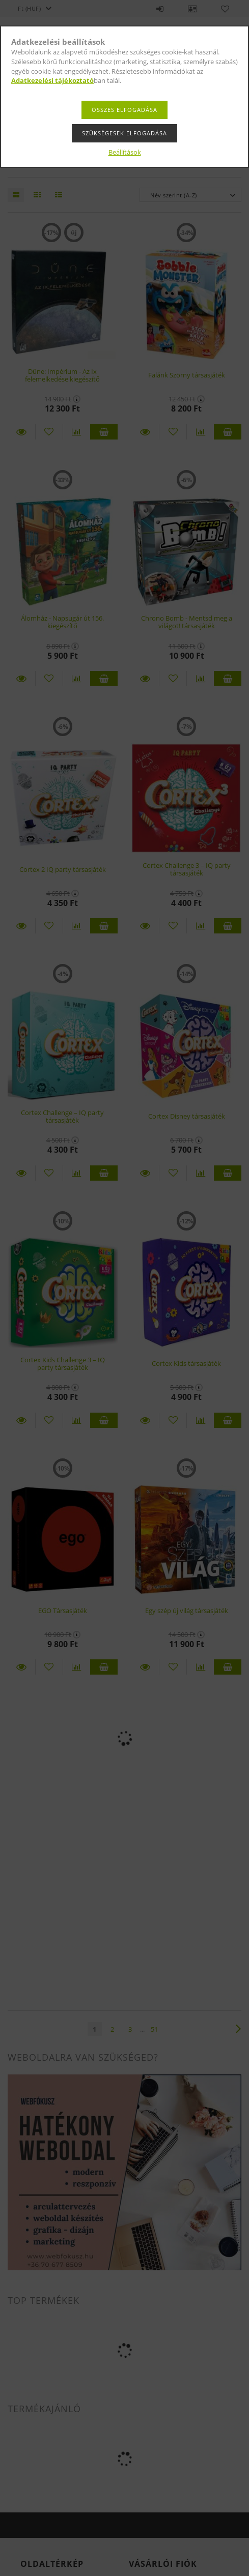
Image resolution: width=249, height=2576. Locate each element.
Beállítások (124, 152)
